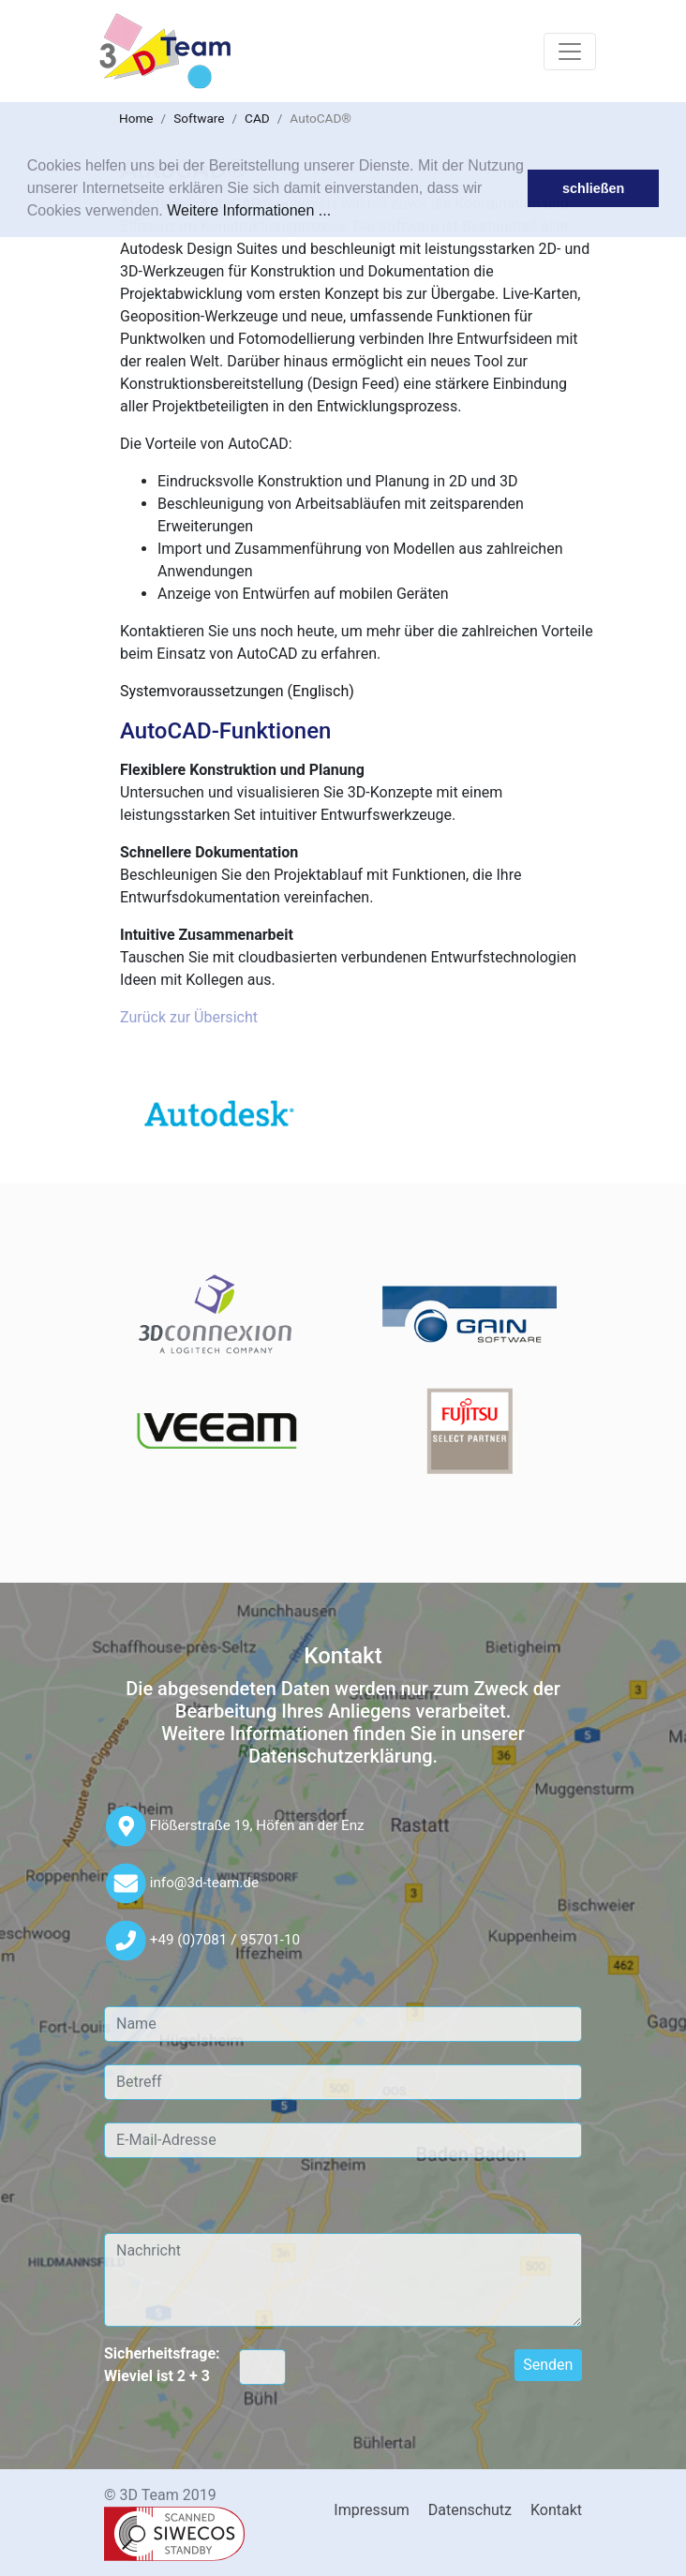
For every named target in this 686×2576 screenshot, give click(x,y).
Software (198, 118)
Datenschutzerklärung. (343, 1756)
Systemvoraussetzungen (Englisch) (237, 691)
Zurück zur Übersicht (189, 1017)
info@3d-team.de (204, 1881)
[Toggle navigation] (570, 51)
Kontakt (556, 2510)
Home (136, 118)
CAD (257, 118)
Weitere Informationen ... (249, 210)
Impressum (372, 2510)
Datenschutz (470, 2510)
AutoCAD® (320, 118)
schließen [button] (593, 188)
